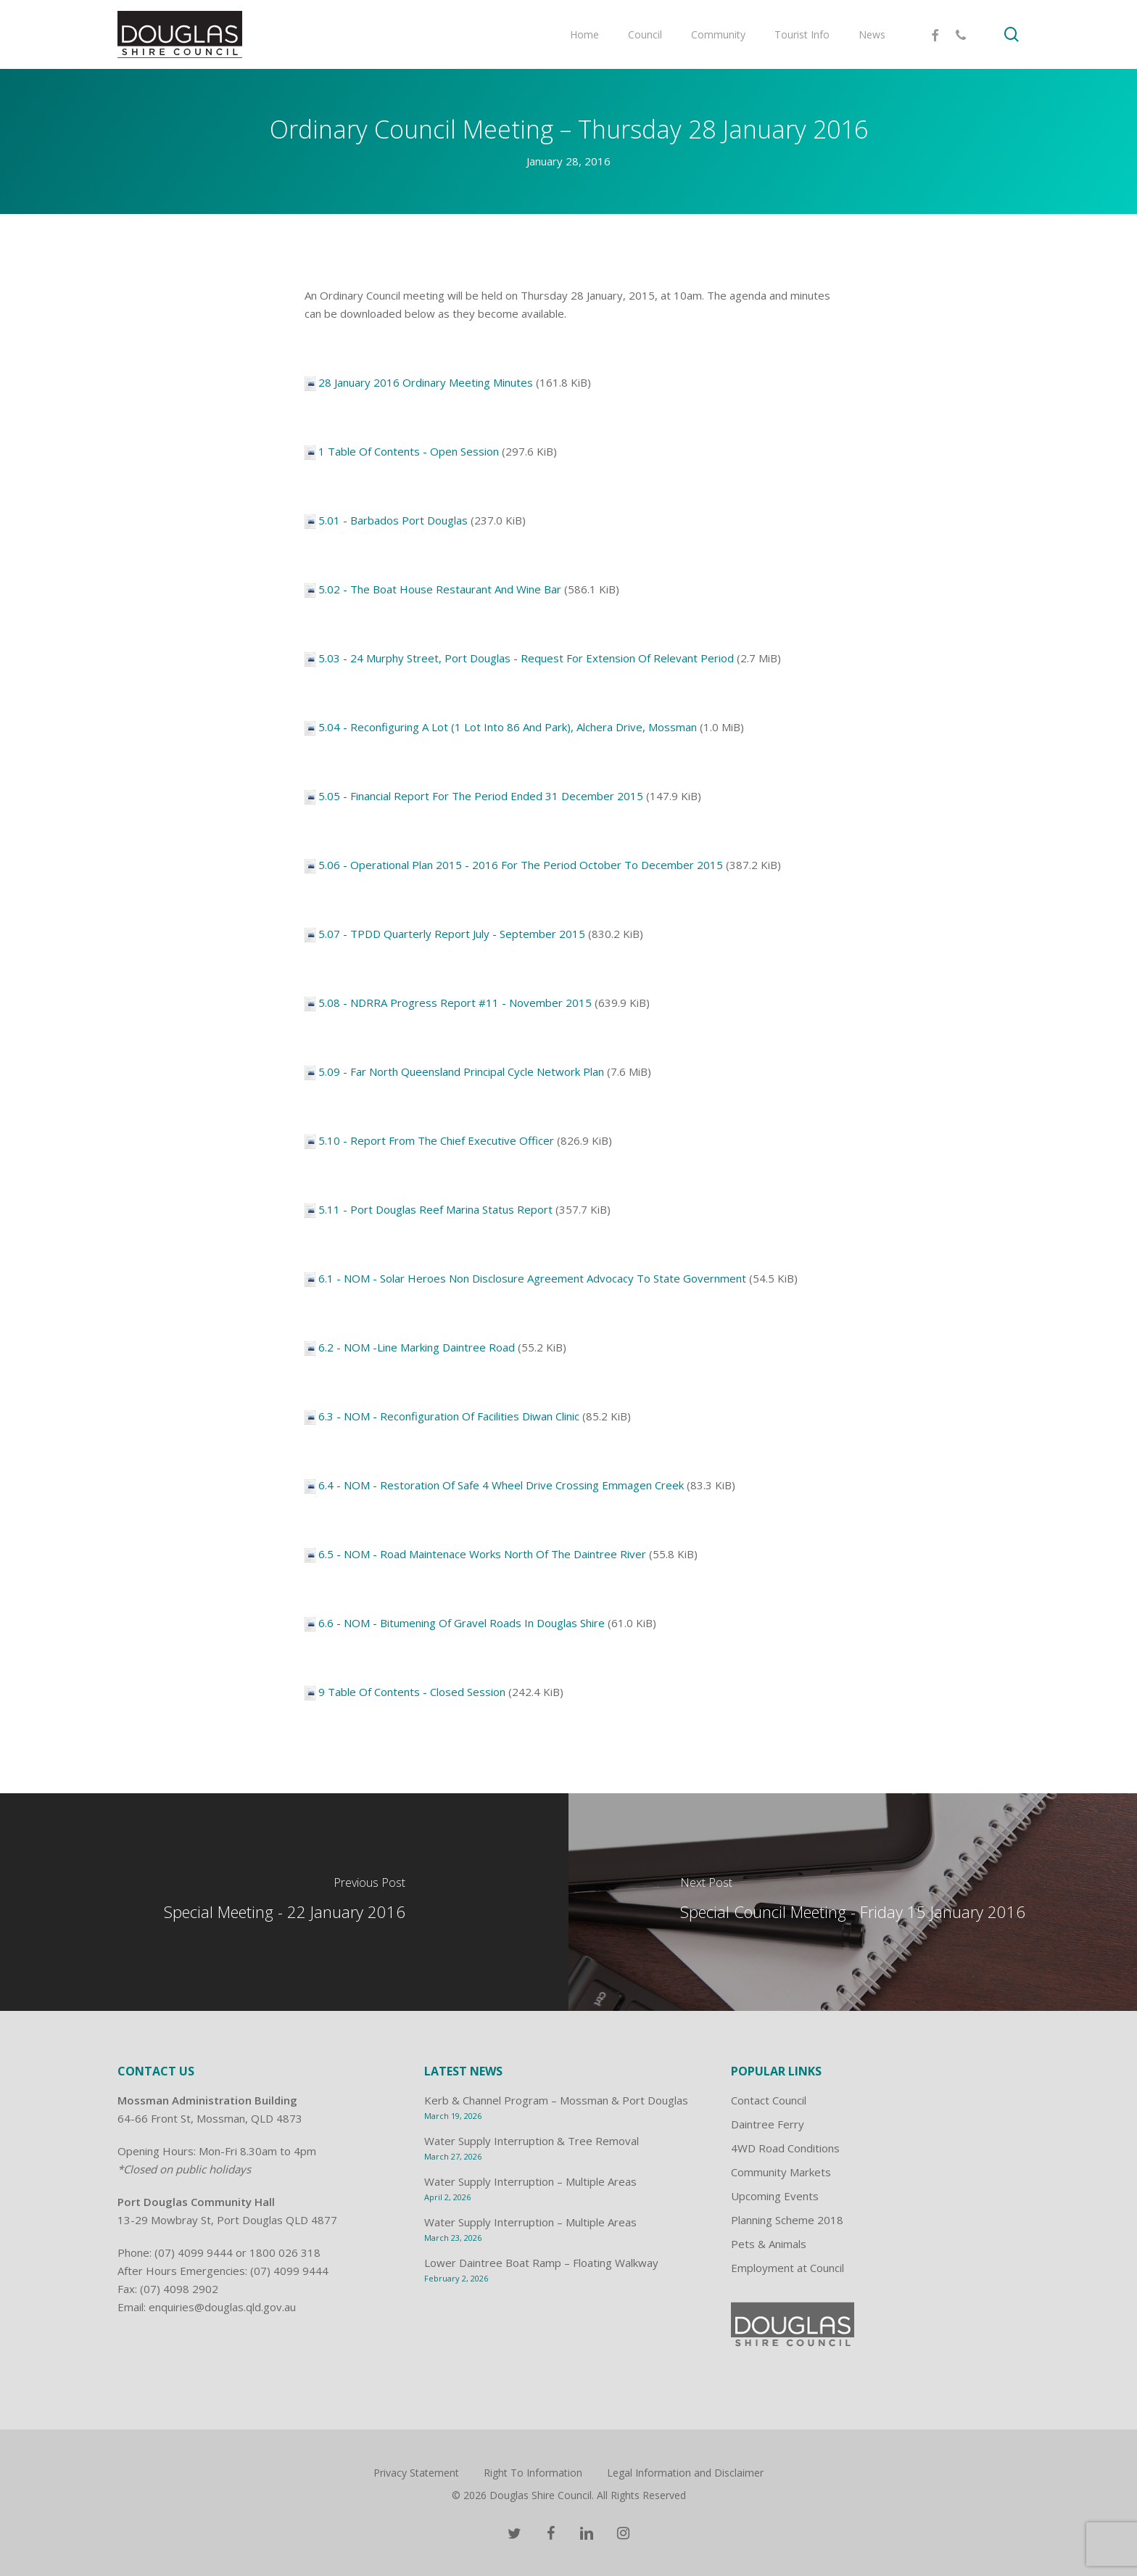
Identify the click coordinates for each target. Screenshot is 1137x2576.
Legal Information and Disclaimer (685, 2473)
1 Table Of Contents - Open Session (408, 451)
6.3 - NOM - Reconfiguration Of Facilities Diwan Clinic (448, 1416)
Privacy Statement (416, 2473)
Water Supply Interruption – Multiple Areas (530, 2181)
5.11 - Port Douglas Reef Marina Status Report (435, 1209)
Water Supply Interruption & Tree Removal (531, 2140)
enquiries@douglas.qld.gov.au (222, 2307)
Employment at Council (787, 2267)
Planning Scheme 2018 (787, 2220)
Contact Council (768, 2100)
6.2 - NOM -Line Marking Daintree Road (416, 1347)
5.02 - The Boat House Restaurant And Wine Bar (439, 589)
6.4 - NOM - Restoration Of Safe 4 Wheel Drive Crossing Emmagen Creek (501, 1485)
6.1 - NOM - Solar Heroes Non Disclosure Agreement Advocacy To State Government (532, 1278)
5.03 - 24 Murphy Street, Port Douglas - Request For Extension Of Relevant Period (526, 658)
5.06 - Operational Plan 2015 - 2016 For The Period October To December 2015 (520, 864)
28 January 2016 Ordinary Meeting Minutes (425, 382)
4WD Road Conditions (785, 2148)
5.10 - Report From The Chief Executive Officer (436, 1140)
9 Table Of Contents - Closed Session (411, 1691)
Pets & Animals (768, 2243)
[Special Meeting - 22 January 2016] (284, 1902)
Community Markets (781, 2172)
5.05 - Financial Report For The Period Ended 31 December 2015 (480, 796)
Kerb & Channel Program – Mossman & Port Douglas (556, 2100)
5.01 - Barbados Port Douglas (393, 520)
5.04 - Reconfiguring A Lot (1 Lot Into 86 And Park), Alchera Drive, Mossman (507, 727)
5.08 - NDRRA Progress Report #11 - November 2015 (455, 1002)
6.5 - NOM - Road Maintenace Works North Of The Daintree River (482, 1554)
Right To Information (533, 2473)
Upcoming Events (775, 2196)
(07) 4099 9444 (193, 2252)
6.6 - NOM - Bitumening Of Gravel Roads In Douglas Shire (461, 1623)
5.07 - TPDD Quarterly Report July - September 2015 (451, 933)
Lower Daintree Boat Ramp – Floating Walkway (541, 2262)
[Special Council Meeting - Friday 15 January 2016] (852, 1902)
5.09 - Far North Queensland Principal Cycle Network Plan (461, 1071)
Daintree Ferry (767, 2124)
